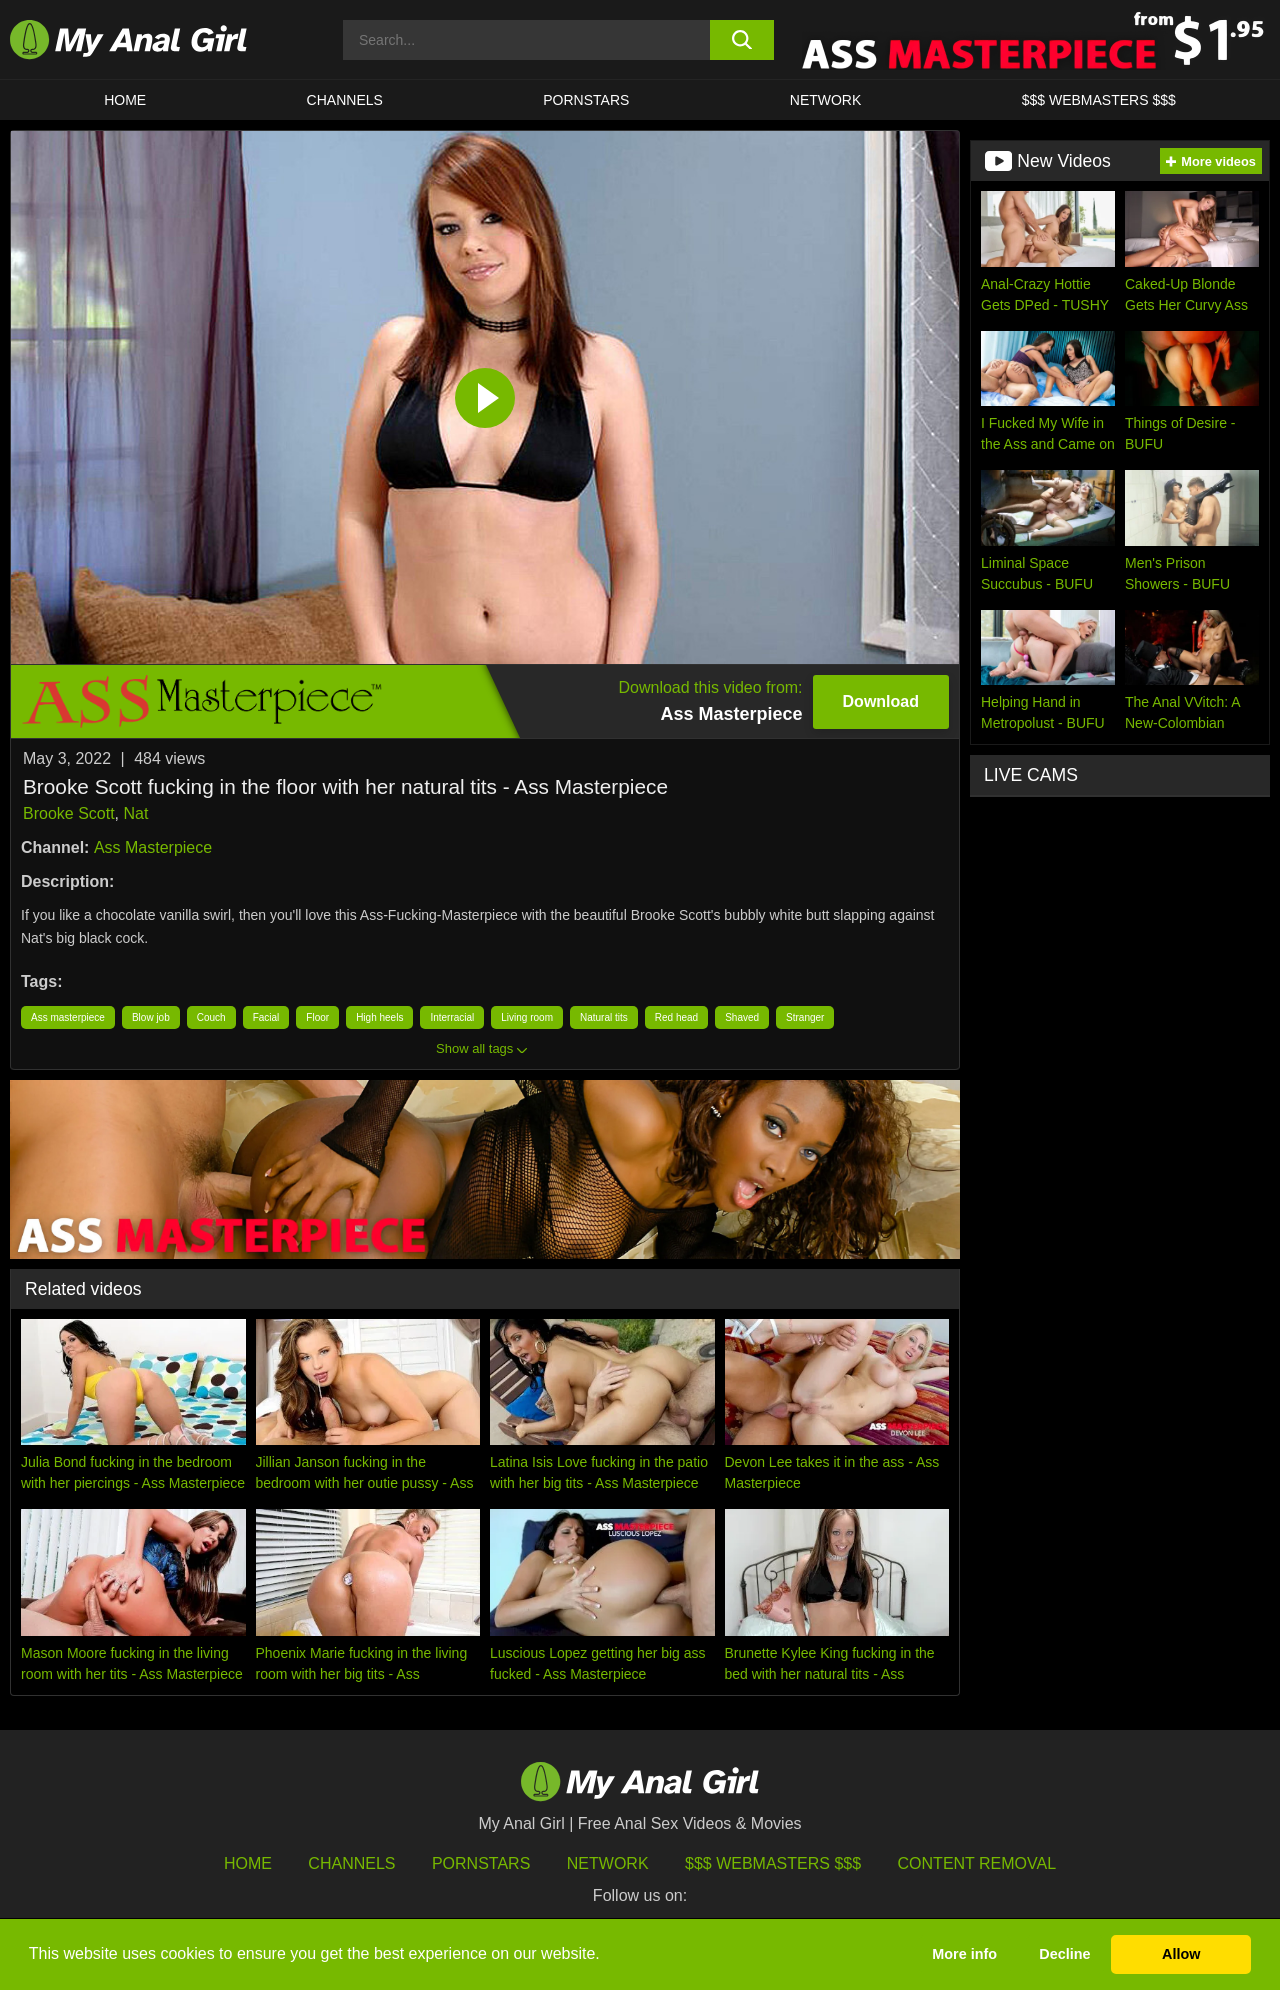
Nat (136, 813)
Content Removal (977, 1863)
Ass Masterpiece (153, 847)
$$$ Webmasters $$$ (773, 1863)
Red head (676, 1017)
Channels (351, 1863)
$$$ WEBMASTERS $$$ (1099, 100)
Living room (527, 1017)
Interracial (452, 1017)
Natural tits (604, 1017)
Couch (211, 1017)
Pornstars (586, 100)
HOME (125, 100)
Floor (317, 1017)
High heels (379, 1017)
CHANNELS (345, 100)
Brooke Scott (69, 813)
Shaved (742, 1017)
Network (826, 100)
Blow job (151, 1017)
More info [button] (964, 1954)
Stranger (805, 1017)
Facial (266, 1017)
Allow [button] (1181, 1954)
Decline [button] (1064, 1954)
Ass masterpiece (68, 1017)
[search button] (742, 40)
